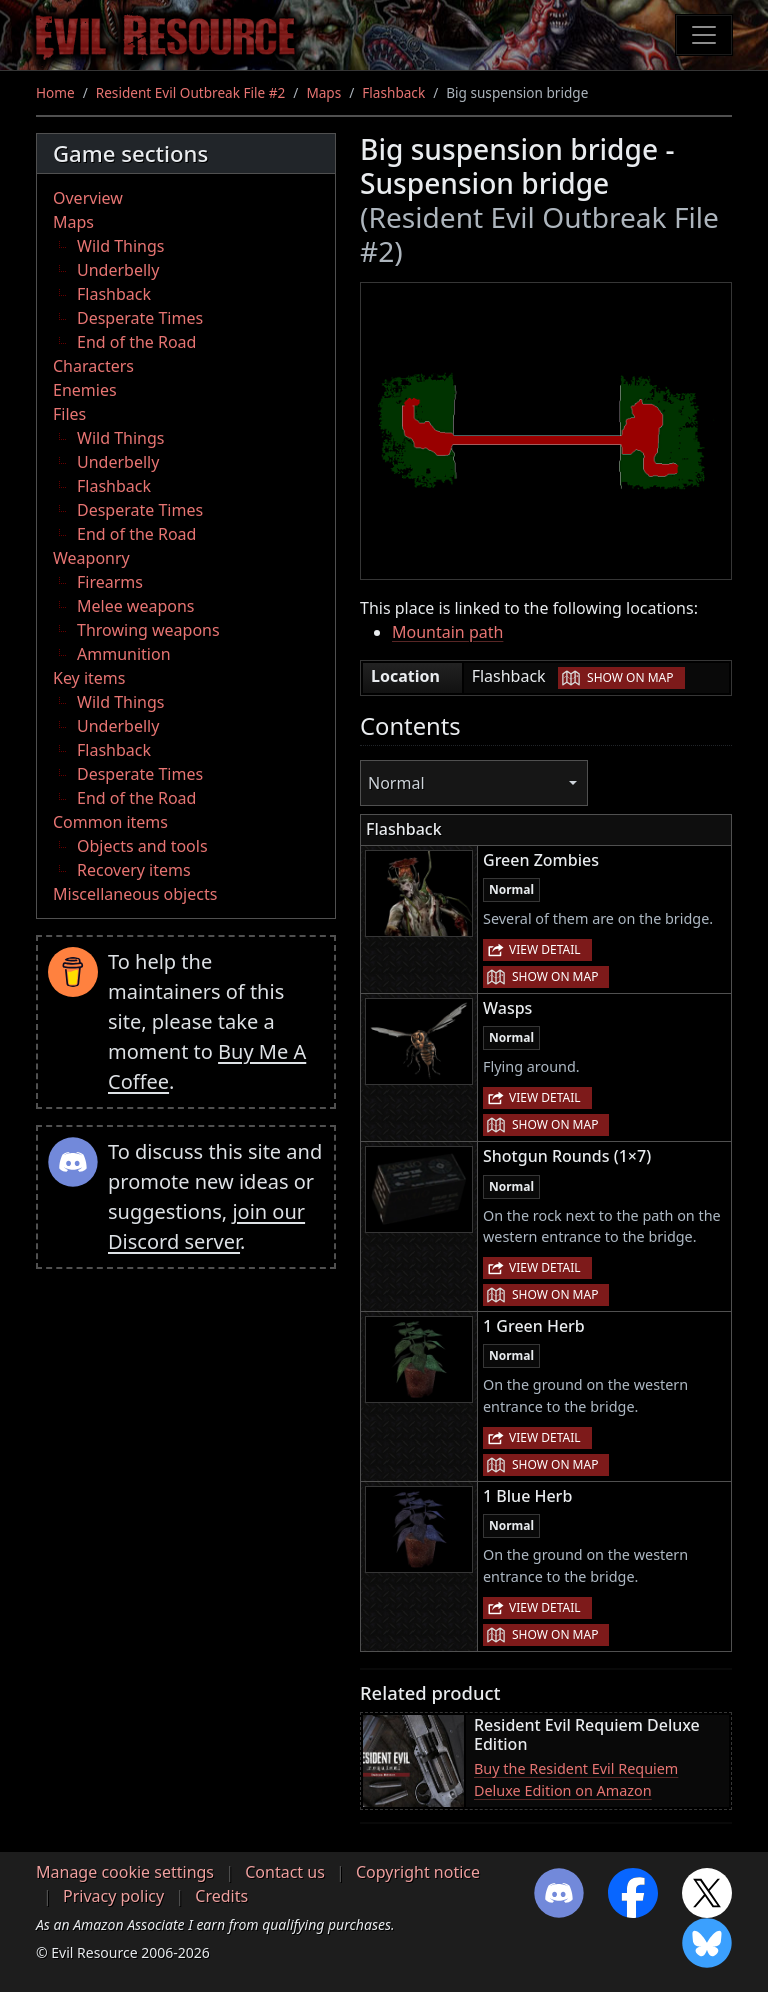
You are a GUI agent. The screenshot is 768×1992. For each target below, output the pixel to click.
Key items (89, 678)
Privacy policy (113, 1896)
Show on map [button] (630, 677)
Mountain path (447, 632)
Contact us (285, 1872)
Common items (110, 822)
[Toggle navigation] (704, 35)
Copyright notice (418, 1872)
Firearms (110, 582)
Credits (221, 1896)
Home (55, 92)
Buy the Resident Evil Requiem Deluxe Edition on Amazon (576, 1779)
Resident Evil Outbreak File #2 (191, 92)
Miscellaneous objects (135, 894)
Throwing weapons (148, 630)
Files (69, 414)
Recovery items (134, 870)
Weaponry (91, 558)
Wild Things (120, 246)
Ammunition (124, 654)
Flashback (393, 92)
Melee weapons (136, 606)
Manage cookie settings (125, 1872)
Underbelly (118, 270)
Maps (323, 92)
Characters (93, 366)
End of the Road (136, 342)
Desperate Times (140, 318)
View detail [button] (545, 949)
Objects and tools (142, 846)
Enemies (85, 390)
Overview (88, 198)
